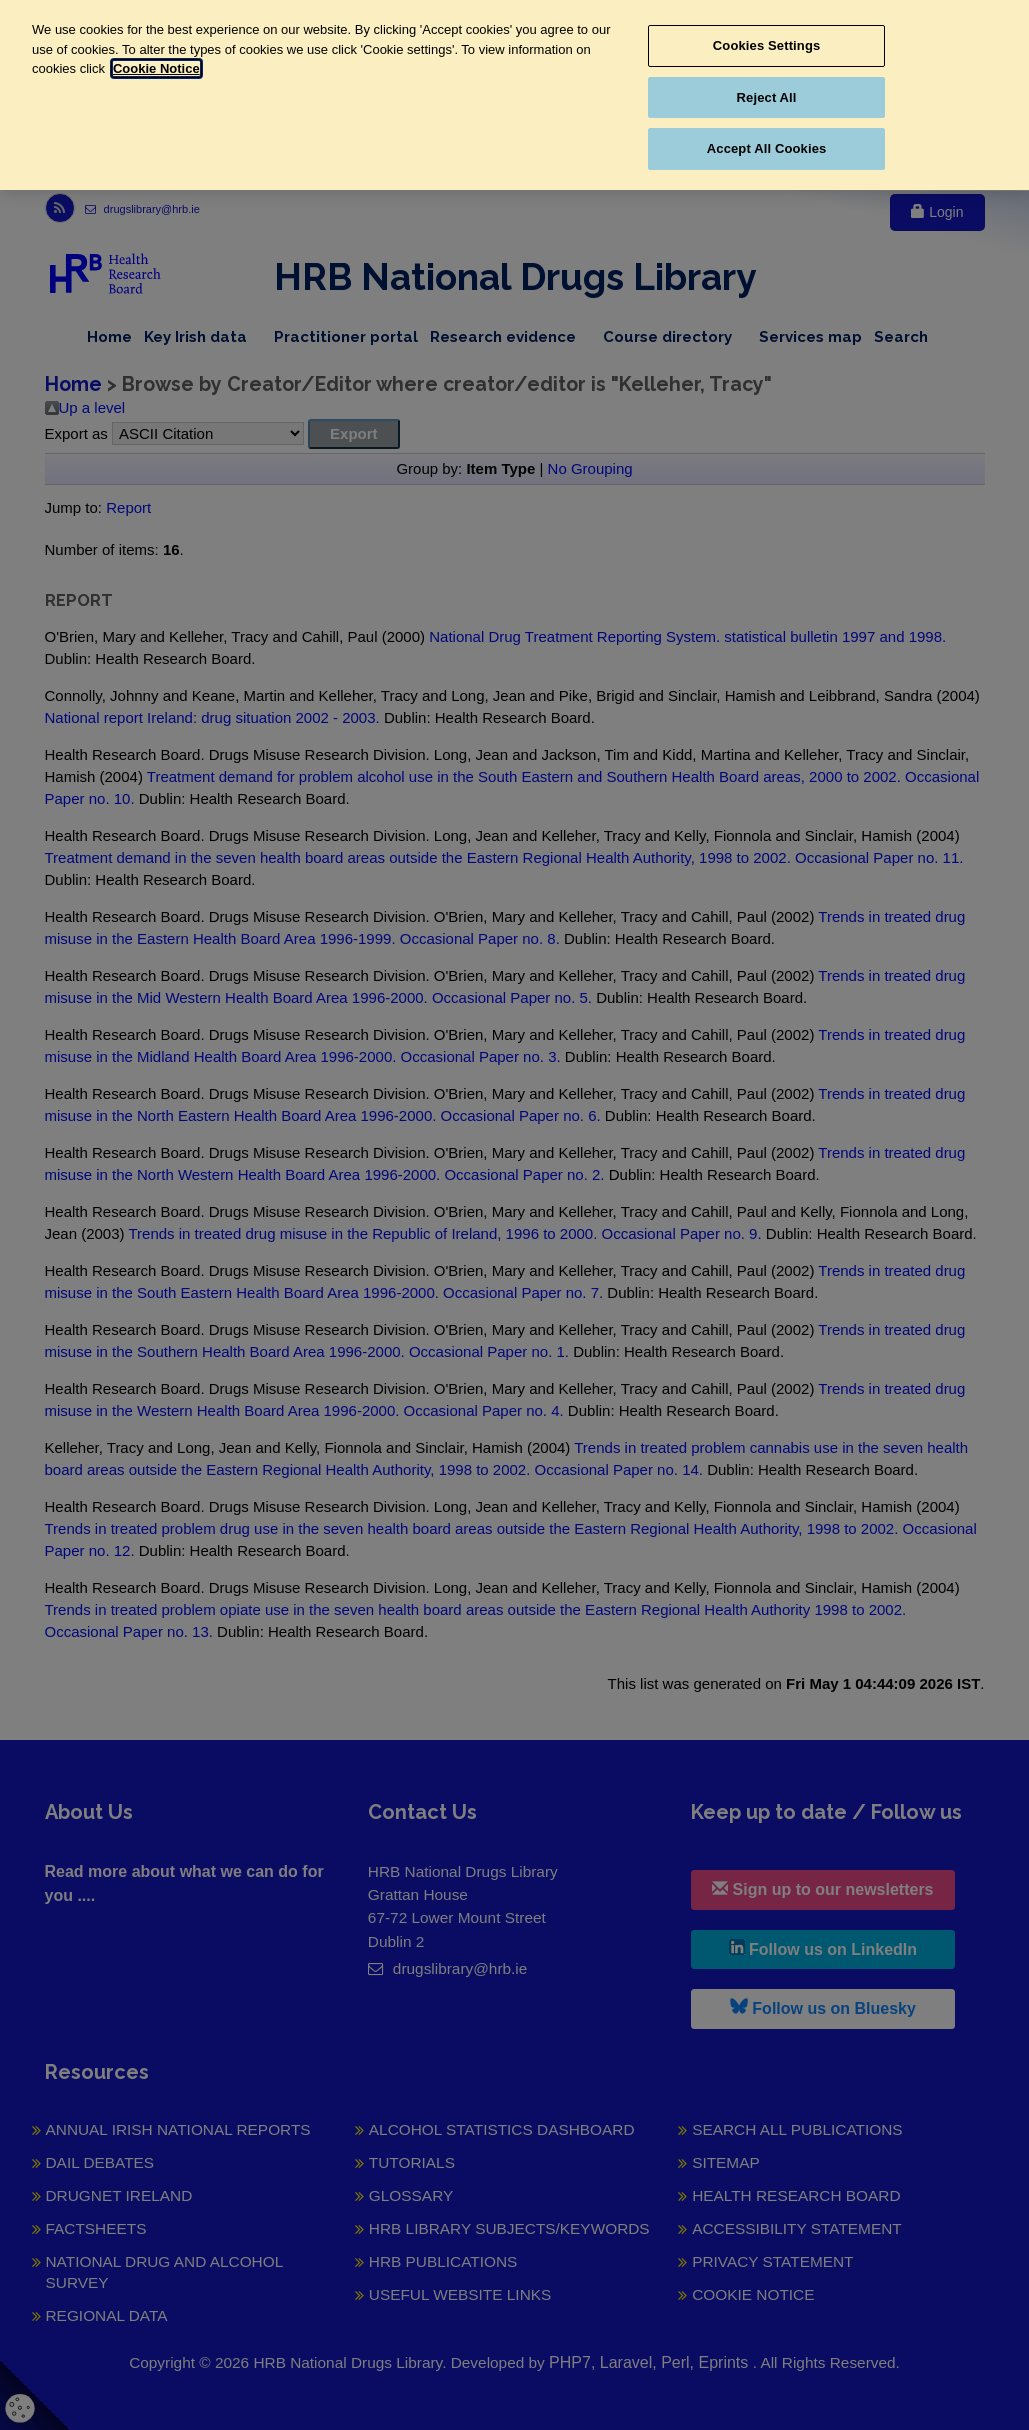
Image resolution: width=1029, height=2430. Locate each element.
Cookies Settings (767, 45)
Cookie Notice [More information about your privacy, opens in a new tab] (156, 68)
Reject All (767, 97)
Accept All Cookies (767, 148)
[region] (514, 95)
